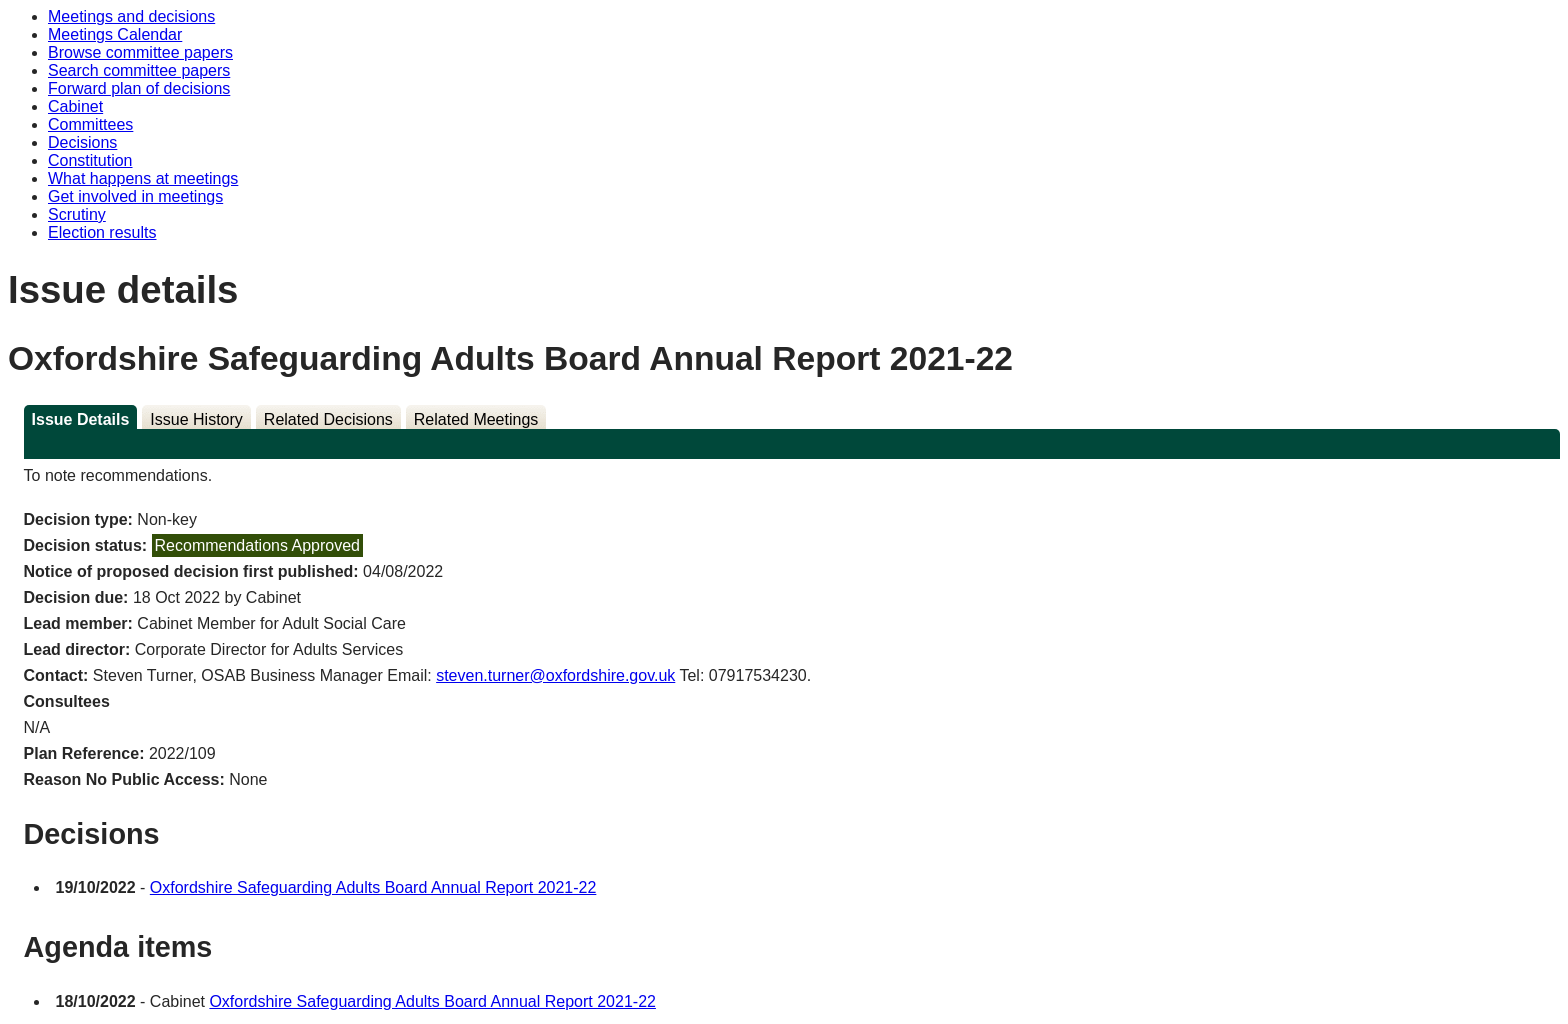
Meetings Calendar (115, 34)
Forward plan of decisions (139, 88)
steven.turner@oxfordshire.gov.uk (555, 675)
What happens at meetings (143, 178)
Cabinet (75, 106)
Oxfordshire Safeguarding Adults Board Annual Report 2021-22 (373, 887)
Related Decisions (328, 419)
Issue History (196, 419)
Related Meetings (476, 419)
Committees (90, 124)
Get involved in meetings (135, 196)
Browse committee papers (140, 52)
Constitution (90, 160)
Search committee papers (139, 70)
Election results (102, 232)
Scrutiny (77, 214)
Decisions (82, 142)
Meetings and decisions (131, 16)
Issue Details (81, 419)
